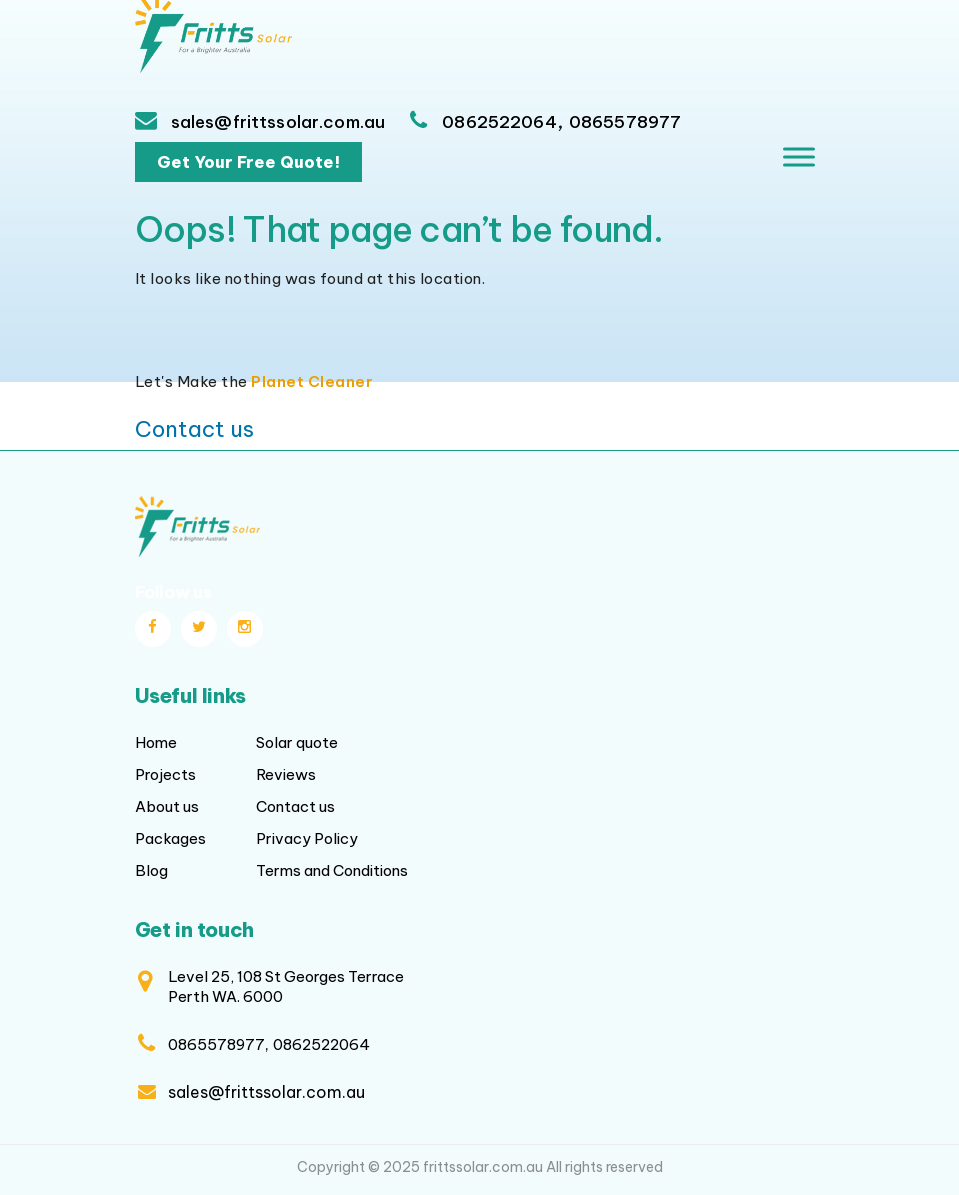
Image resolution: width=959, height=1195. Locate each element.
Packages (170, 838)
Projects (165, 774)
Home (156, 742)
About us (167, 806)
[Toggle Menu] (799, 156)
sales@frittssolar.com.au (276, 122)
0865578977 (625, 122)
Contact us (194, 429)
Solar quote (297, 742)
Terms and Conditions (332, 870)
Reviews (286, 774)
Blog (151, 870)
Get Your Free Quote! (248, 162)
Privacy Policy (307, 838)
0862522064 (499, 122)
